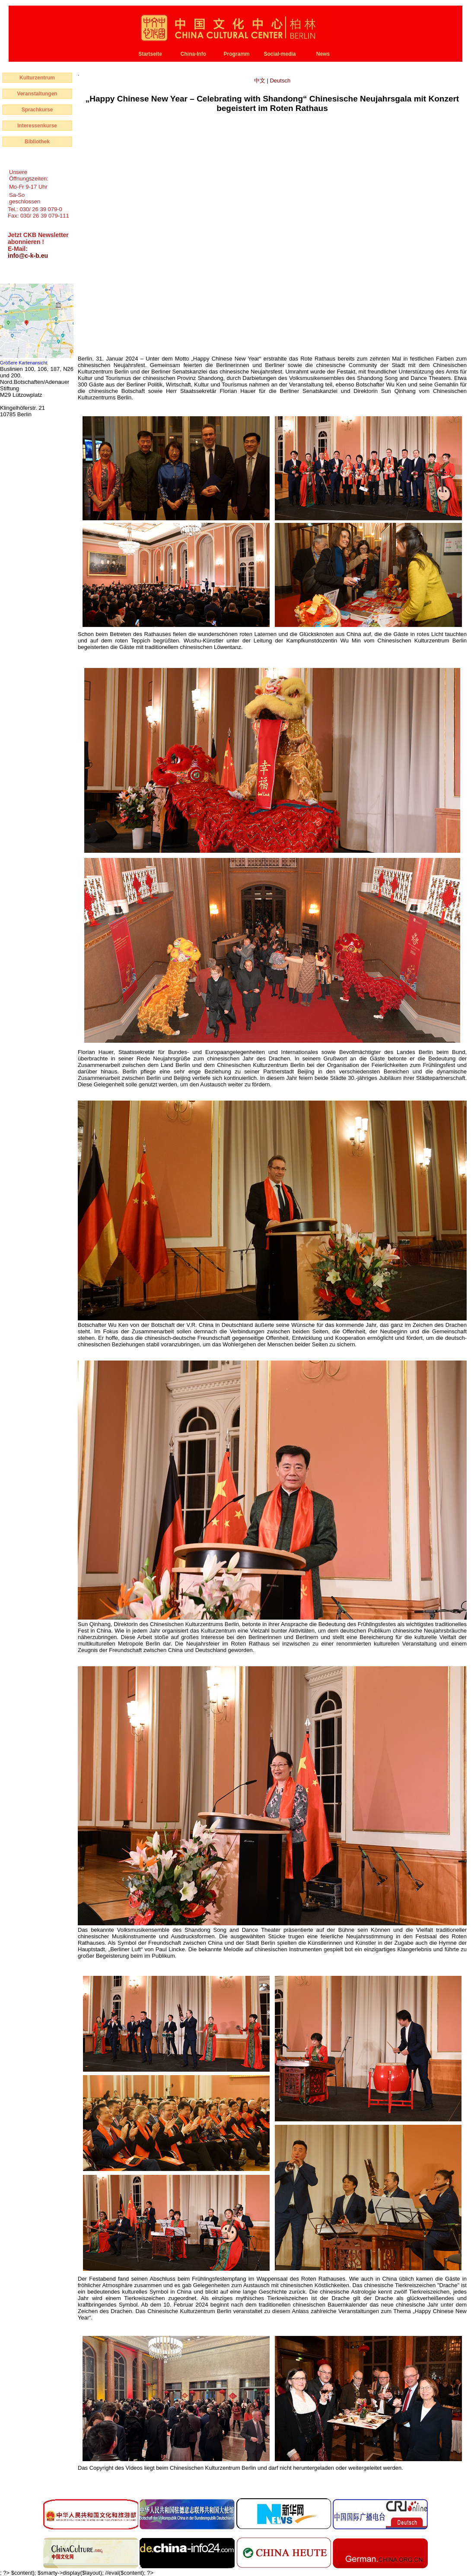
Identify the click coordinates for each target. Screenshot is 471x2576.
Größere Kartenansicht (24, 362)
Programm (236, 54)
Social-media (280, 54)
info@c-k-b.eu (28, 255)
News (323, 54)
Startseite (150, 54)
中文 (260, 80)
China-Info (193, 54)
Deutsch (280, 80)
